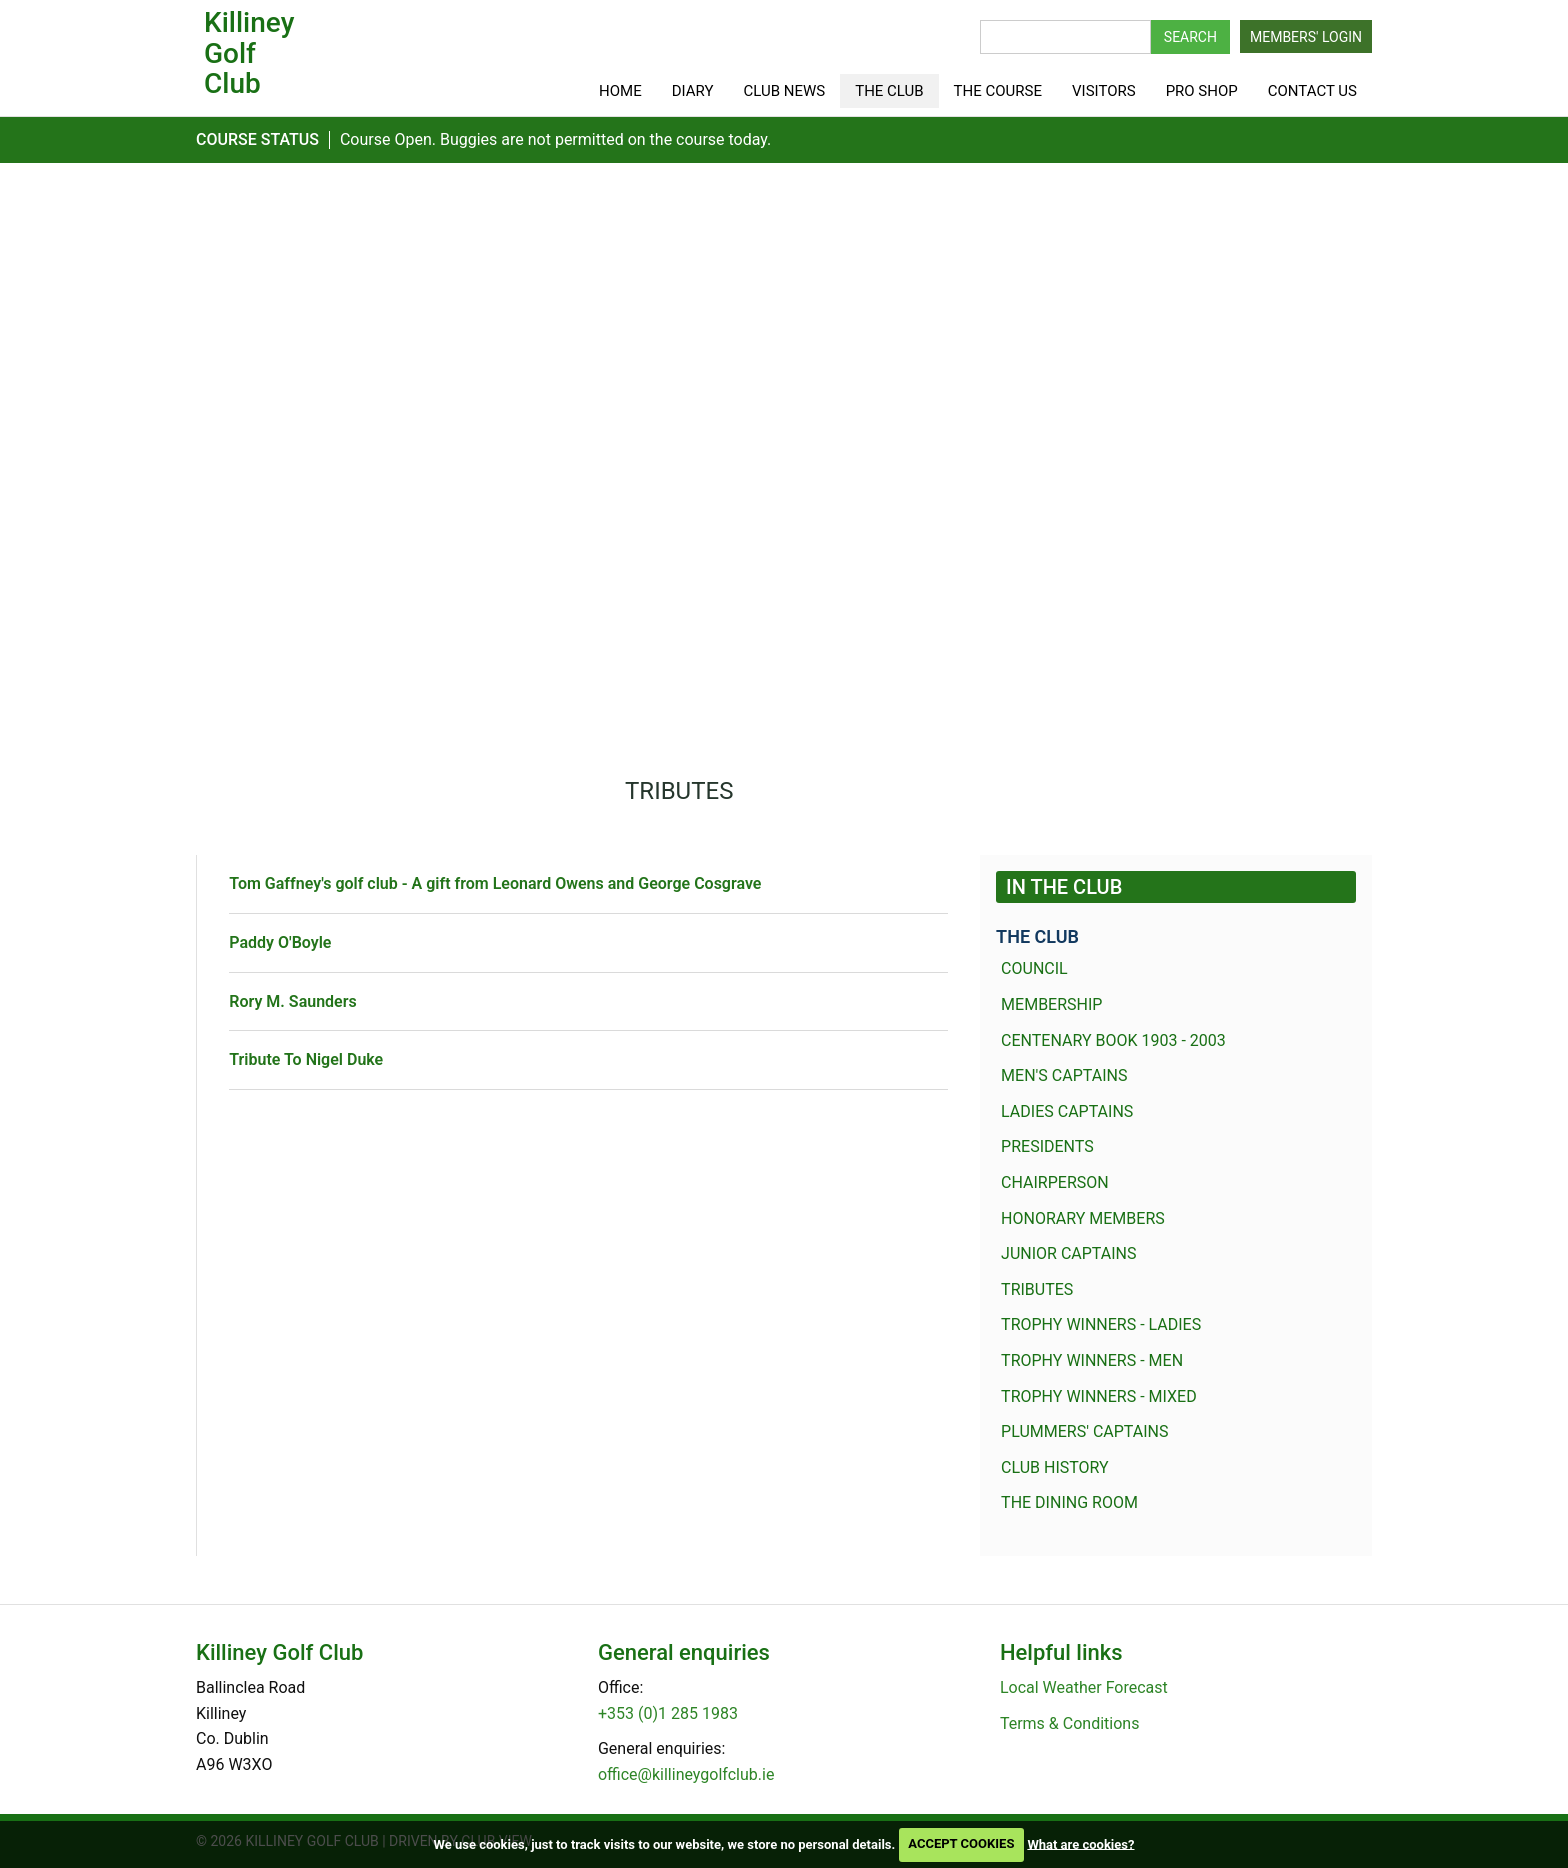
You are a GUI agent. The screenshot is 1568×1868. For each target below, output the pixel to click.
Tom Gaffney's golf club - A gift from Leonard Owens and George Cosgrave (495, 883)
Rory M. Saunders (292, 1001)
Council (1034, 968)
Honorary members (1083, 1218)
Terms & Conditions (1070, 1723)
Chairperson (1055, 1182)
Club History (1055, 1467)
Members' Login (1306, 37)
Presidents (1047, 1146)
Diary (693, 91)
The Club (889, 91)
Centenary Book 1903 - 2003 (1113, 1040)
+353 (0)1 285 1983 (668, 1713)
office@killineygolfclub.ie (686, 1774)
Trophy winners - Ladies (1101, 1324)
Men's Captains (1064, 1075)
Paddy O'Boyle (280, 942)
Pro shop (1202, 91)
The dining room (1069, 1502)
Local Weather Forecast (1084, 1687)
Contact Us (1312, 91)
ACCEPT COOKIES (961, 1843)
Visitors (1104, 91)
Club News (785, 91)
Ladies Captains (1067, 1111)
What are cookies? (1080, 1843)
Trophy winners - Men (1092, 1360)
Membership (1051, 1004)
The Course (998, 91)
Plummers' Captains (1084, 1431)
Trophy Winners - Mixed (1099, 1396)
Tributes (1037, 1289)
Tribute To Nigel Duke (306, 1059)
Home (620, 91)
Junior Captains (1068, 1253)
